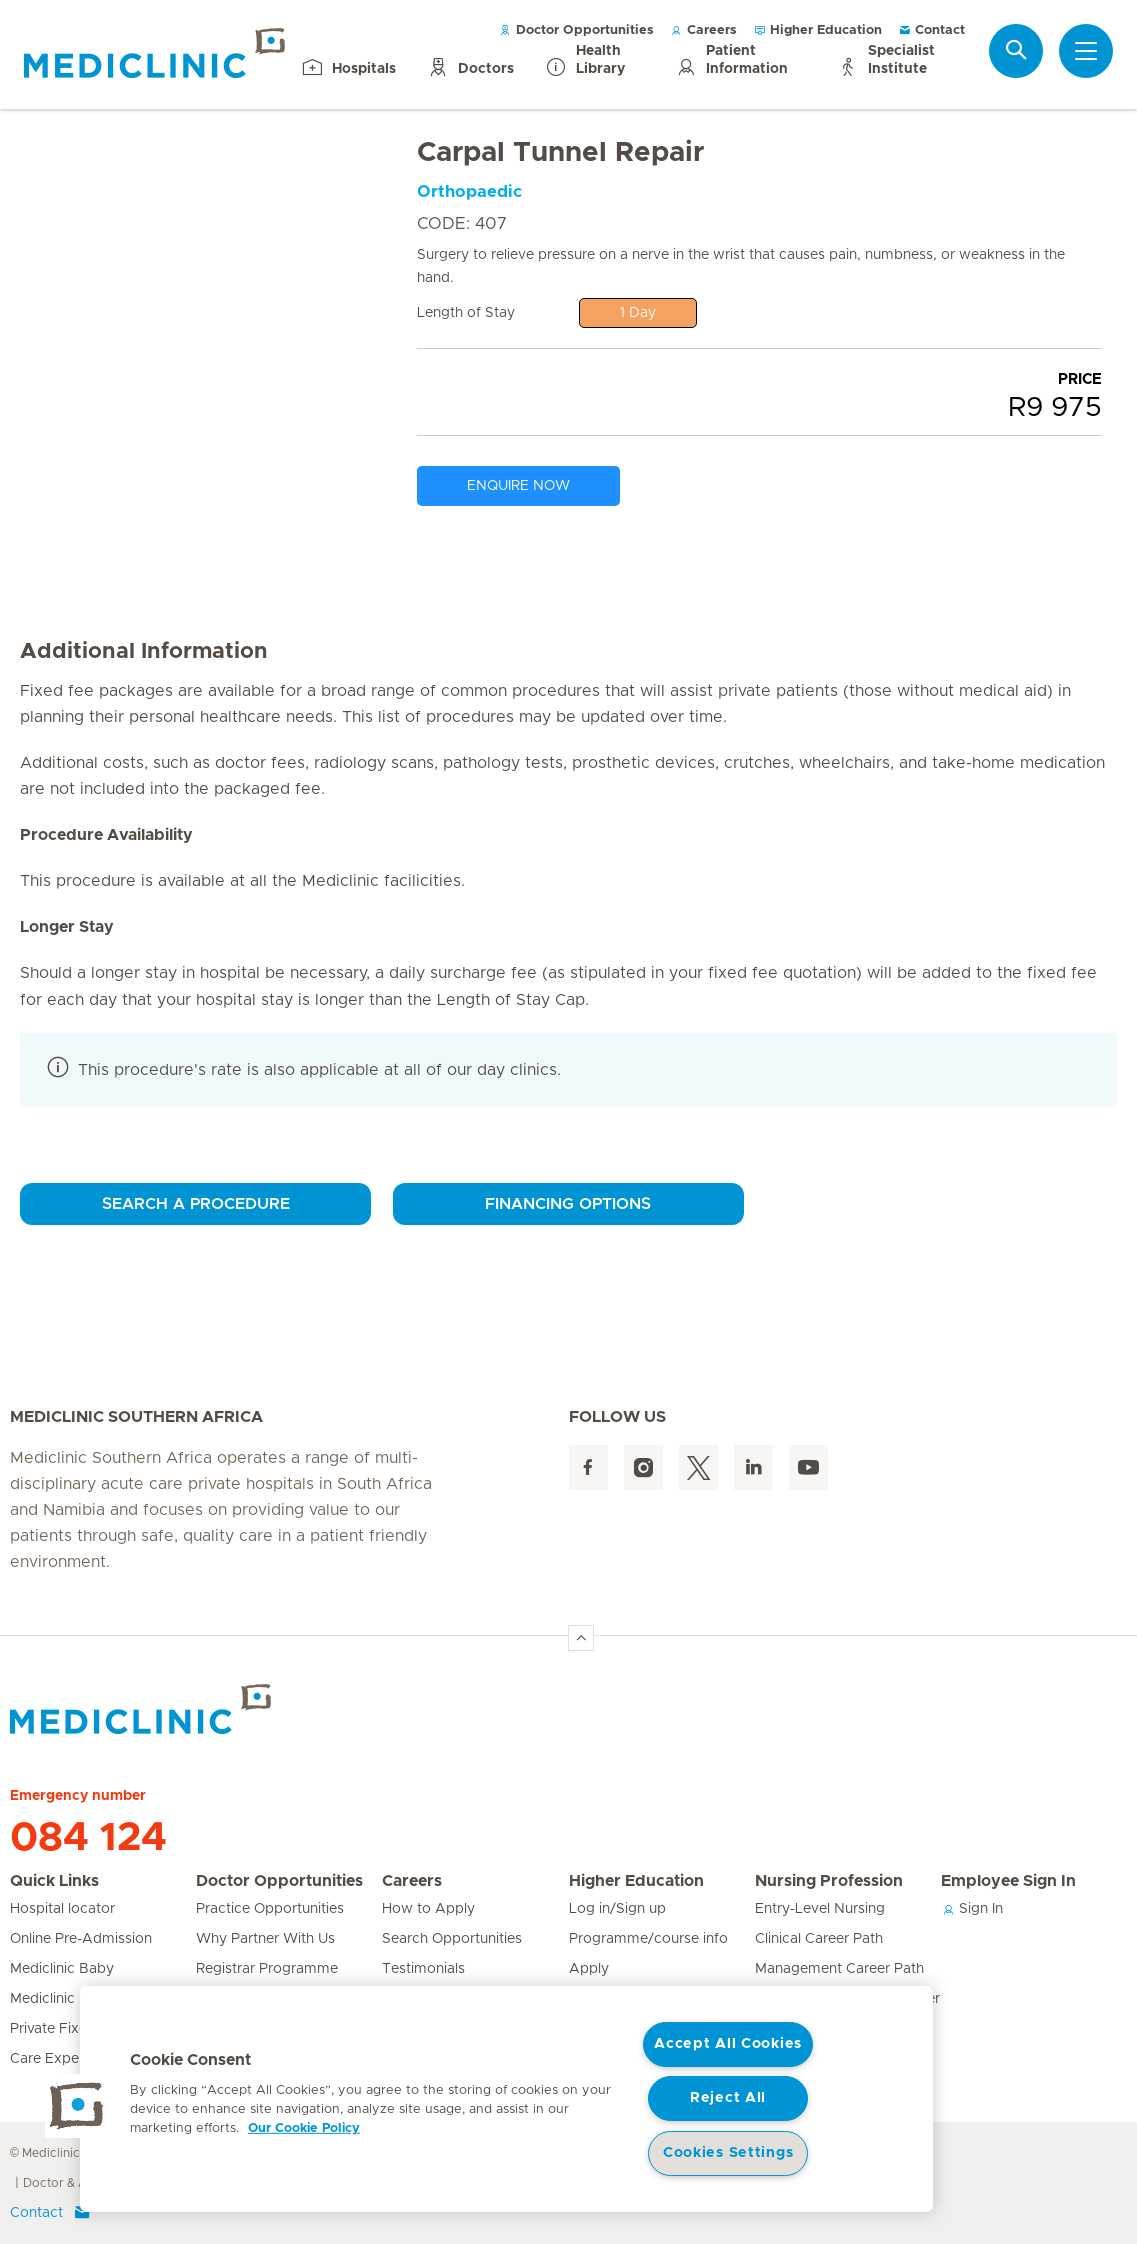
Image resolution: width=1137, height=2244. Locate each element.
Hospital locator (62, 1909)
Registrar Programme (267, 1969)
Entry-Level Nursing (820, 1909)
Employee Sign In (1008, 1881)
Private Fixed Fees (71, 2029)
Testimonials (423, 1969)
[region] (506, 2099)
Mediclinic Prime (63, 1999)
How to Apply (428, 1909)
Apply (589, 1969)
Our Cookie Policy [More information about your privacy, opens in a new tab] (304, 2128)
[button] (77, 2106)
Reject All (728, 2098)
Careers (703, 30)
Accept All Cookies (728, 2044)
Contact (931, 30)
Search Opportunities (452, 1939)
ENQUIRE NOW (518, 486)
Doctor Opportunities (576, 30)
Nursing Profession (829, 1881)
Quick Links (54, 1881)
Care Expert (49, 2059)
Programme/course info (648, 1939)
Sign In (972, 1909)
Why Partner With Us (265, 1939)
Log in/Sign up (617, 1909)
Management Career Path (839, 1969)
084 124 (88, 1838)
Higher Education (817, 30)
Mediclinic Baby (62, 1969)
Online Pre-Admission (81, 1939)
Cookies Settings (728, 2153)
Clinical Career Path (819, 1939)
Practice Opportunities (270, 1909)
